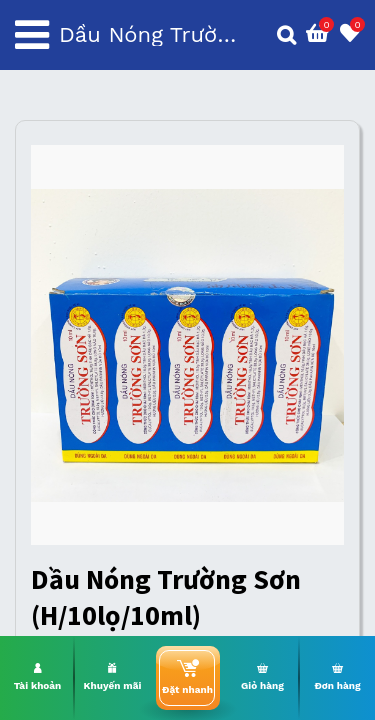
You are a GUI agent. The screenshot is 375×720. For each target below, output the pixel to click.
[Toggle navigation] (32, 35)
